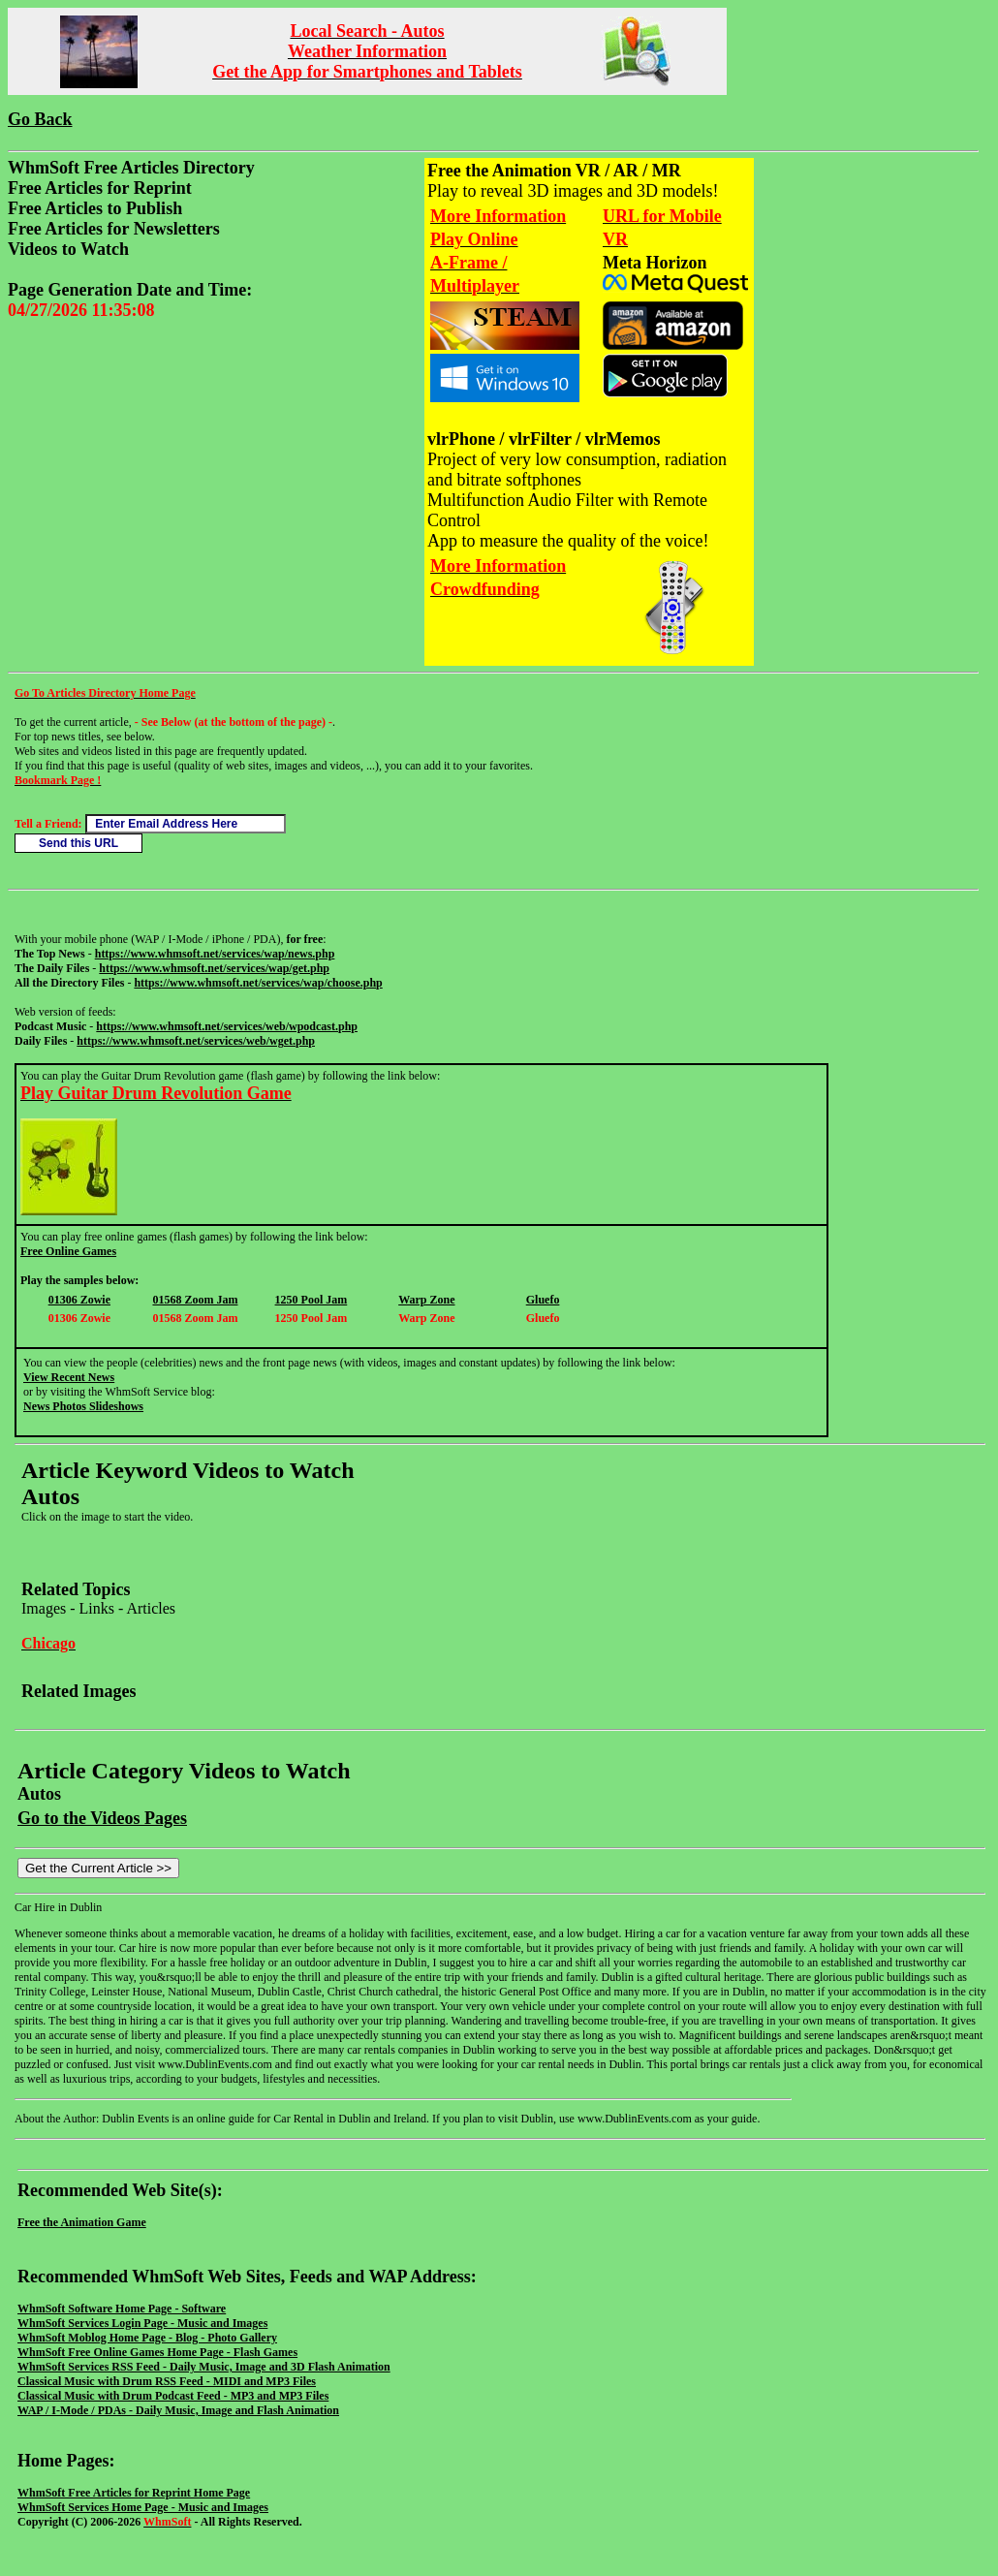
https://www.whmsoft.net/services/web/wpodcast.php (227, 1026)
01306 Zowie (79, 1299)
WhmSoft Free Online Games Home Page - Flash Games (157, 2352)
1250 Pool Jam (311, 1299)
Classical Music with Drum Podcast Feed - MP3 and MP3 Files (172, 2396)
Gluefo (543, 1299)
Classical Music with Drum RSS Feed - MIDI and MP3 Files (166, 2381)
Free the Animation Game (81, 2222)
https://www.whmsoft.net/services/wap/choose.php (258, 983)
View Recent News (68, 1377)
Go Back (40, 119)
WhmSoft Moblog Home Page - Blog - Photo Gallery (147, 2337)
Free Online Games (68, 1251)
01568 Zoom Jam (194, 1299)
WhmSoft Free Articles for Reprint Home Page (133, 2492)
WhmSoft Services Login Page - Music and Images (142, 2323)
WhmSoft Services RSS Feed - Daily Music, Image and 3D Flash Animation (203, 2366)
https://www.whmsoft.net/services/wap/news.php (215, 953)
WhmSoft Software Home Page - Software (121, 2308)
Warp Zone (426, 1299)
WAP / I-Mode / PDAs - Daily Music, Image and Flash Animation (178, 2410)
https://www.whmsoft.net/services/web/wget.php (196, 1041)
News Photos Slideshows (83, 1406)
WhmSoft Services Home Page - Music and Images (142, 2507)
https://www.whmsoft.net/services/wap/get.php (214, 968)
